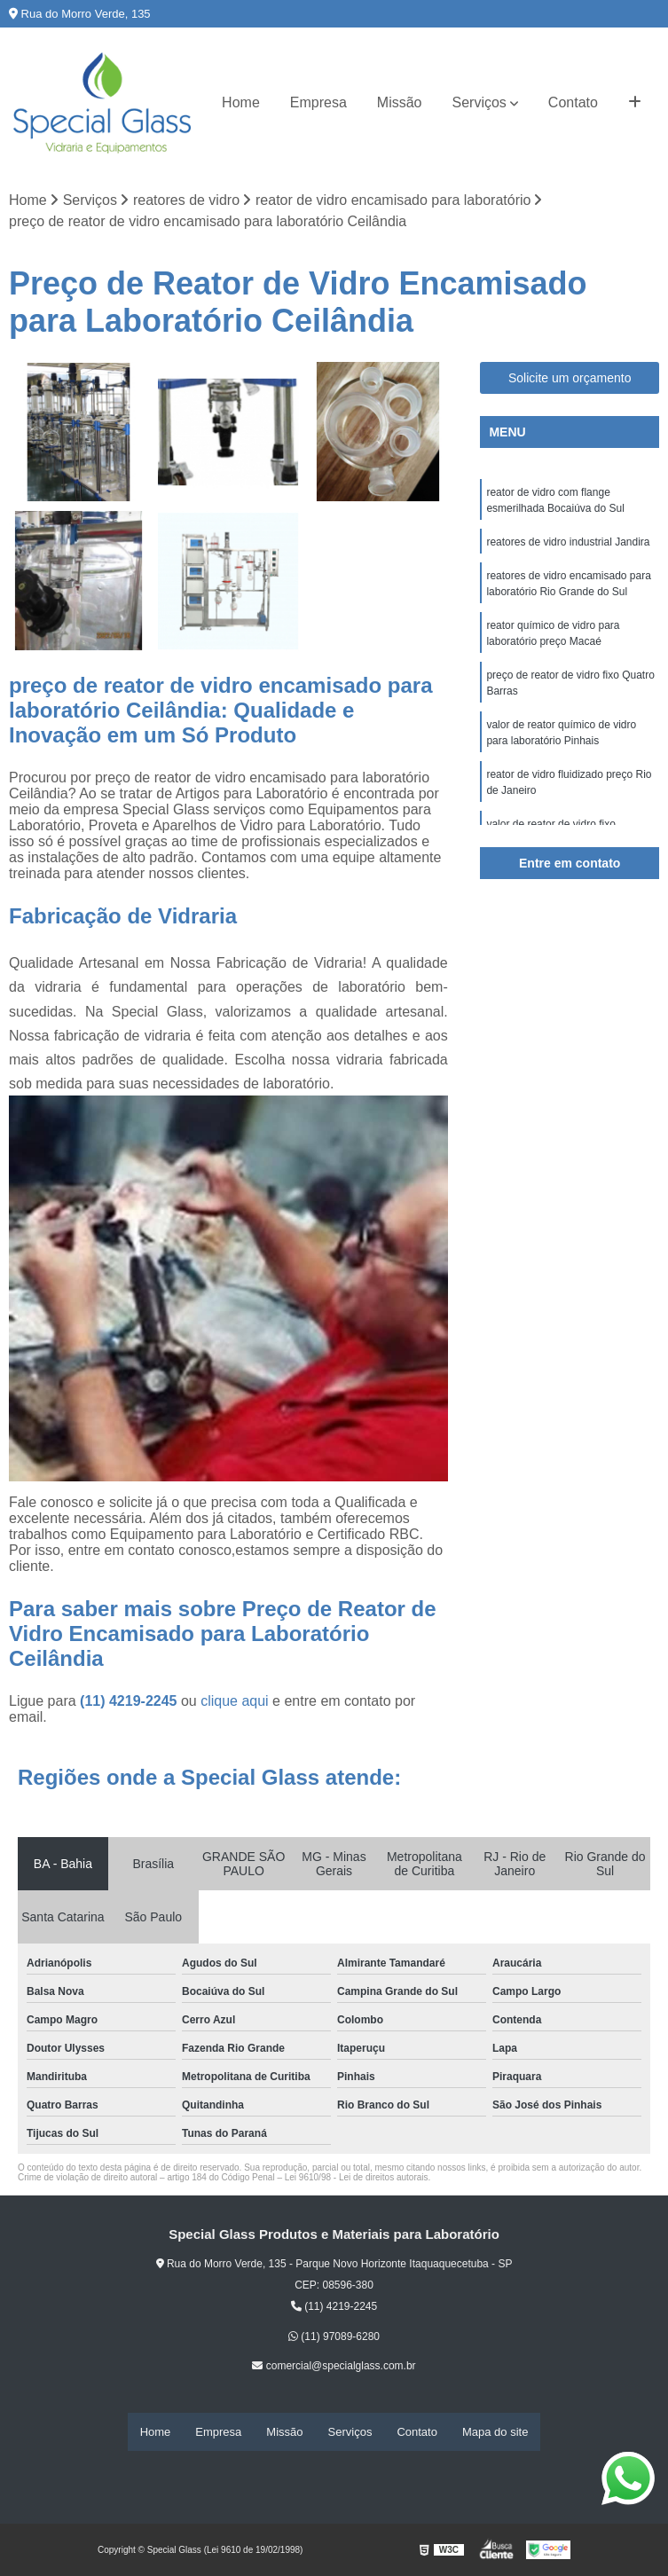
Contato (573, 102)
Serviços (479, 102)
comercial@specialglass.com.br (333, 2366)
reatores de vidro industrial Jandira (567, 543)
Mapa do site (495, 2432)
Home (241, 102)
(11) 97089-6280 (334, 2337)
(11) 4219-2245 (130, 1702)
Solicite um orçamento (570, 379)
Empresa (318, 102)
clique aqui (234, 1702)
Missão (399, 102)
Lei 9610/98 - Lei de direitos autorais (356, 2179)
